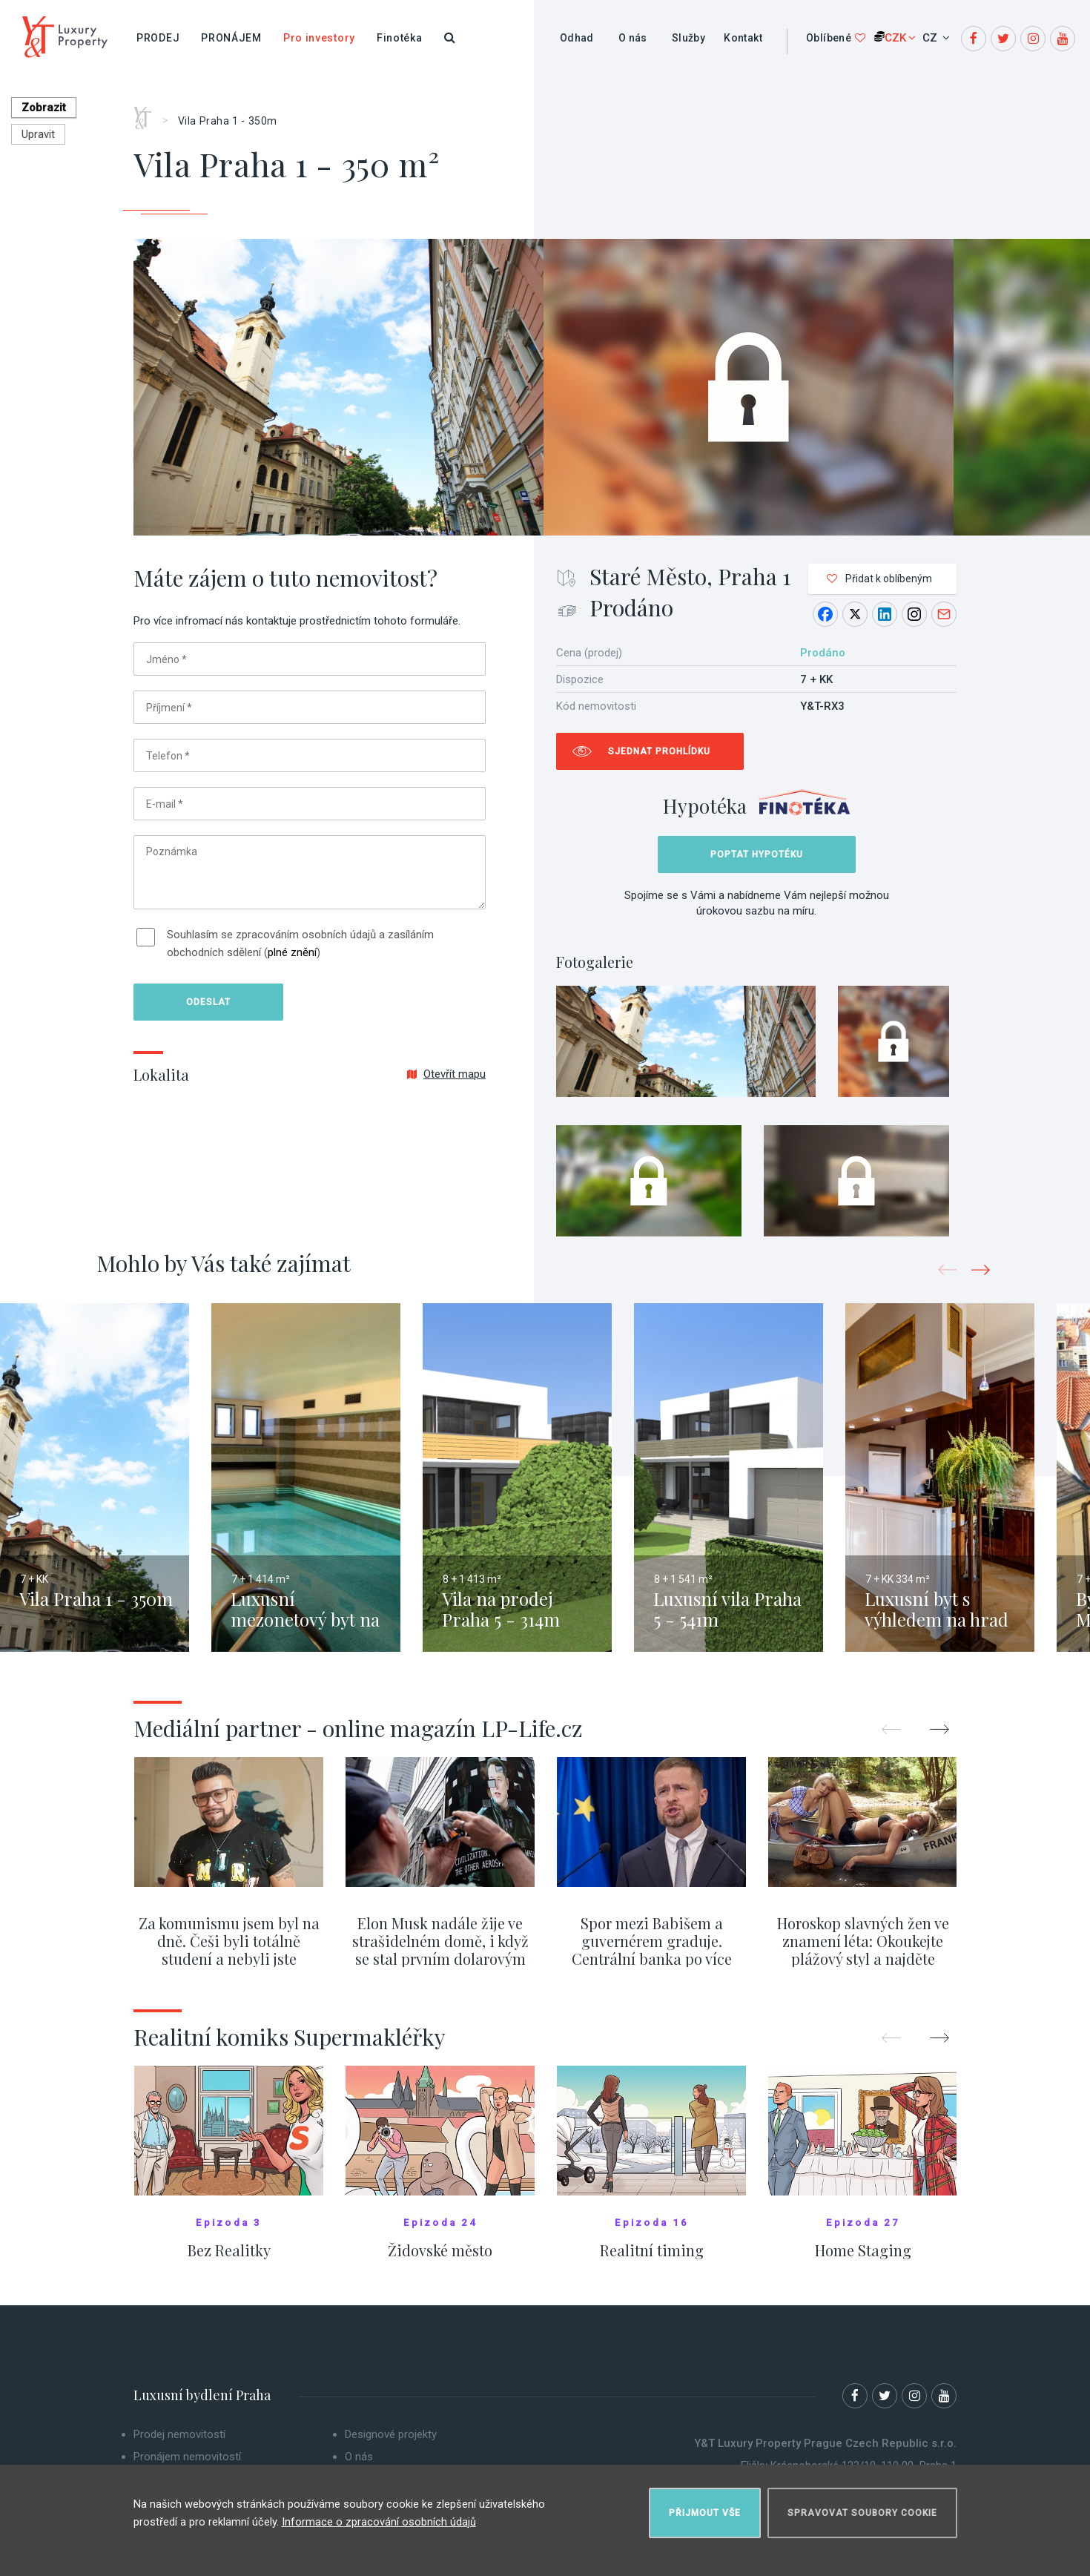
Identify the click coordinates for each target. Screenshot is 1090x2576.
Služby (688, 38)
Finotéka (400, 38)
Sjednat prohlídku (659, 751)
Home (147, 113)
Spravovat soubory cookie (862, 2506)
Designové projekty (391, 2444)
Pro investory (319, 38)
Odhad (577, 38)
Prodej (157, 38)
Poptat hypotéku (756, 854)
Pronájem (231, 38)
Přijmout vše (705, 2506)
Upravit (38, 134)
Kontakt (743, 38)
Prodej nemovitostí (179, 2444)
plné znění (292, 952)
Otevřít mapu (446, 1074)
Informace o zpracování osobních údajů (379, 2516)
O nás (632, 38)
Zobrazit (49, 108)
